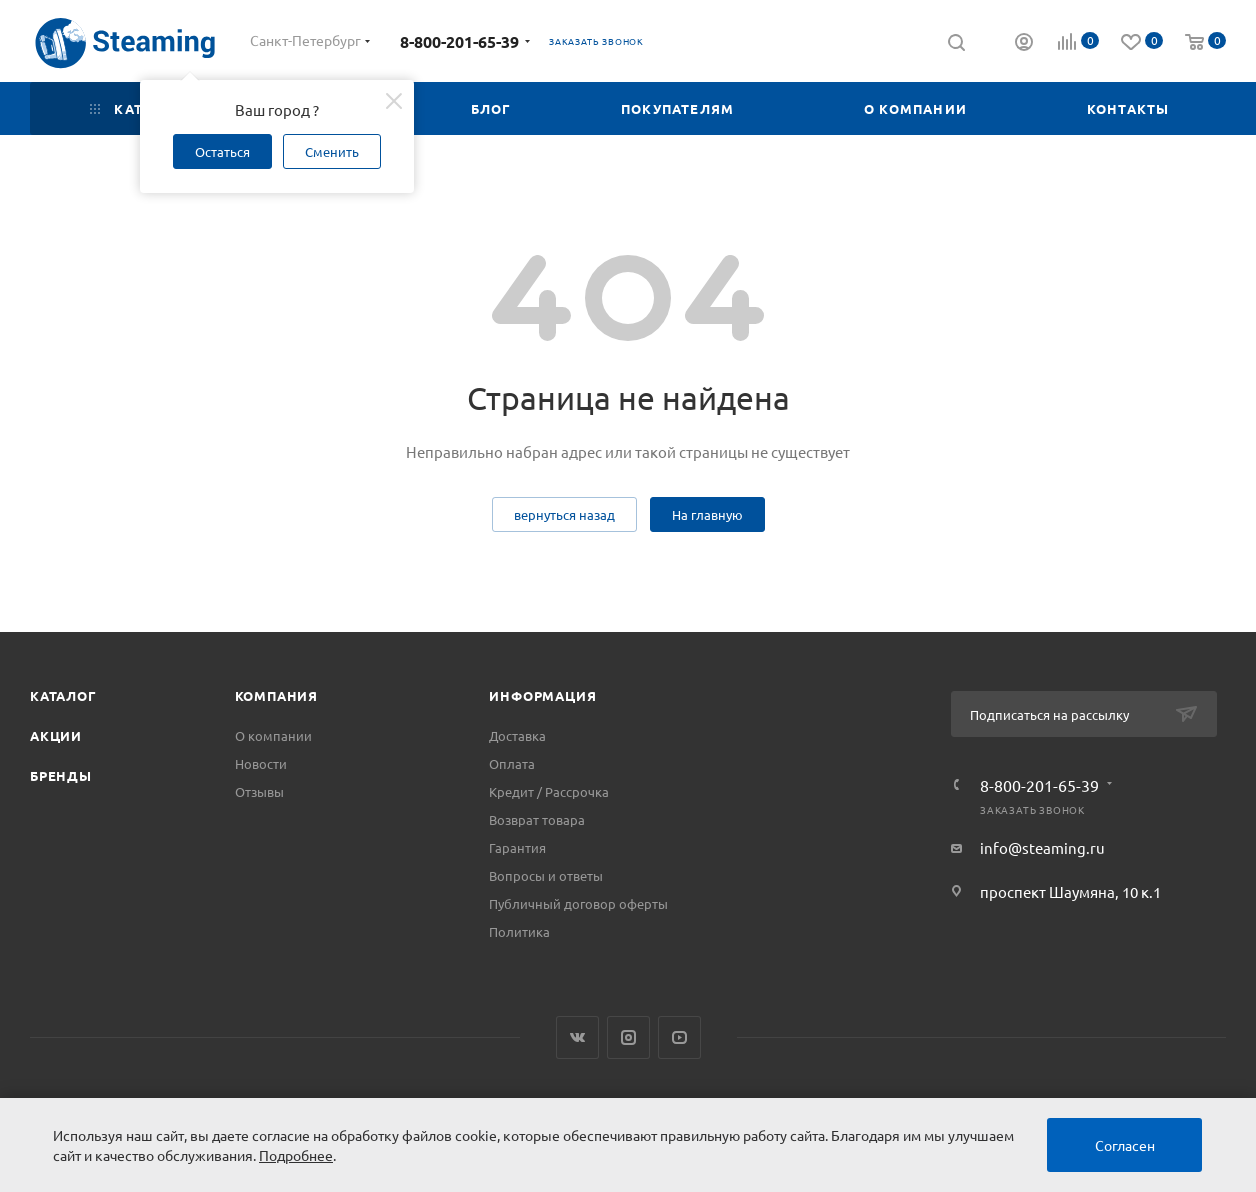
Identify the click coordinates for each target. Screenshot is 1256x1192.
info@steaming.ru (1042, 847)
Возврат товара (537, 819)
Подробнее (296, 1155)
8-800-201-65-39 (459, 41)
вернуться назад (564, 514)
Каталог (63, 695)
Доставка (517, 735)
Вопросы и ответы (546, 875)
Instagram (628, 1037)
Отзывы (259, 791)
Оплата (512, 763)
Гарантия (517, 847)
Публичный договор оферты (578, 903)
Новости (261, 763)
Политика (519, 931)
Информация (542, 695)
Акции (56, 735)
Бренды (61, 775)
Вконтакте (577, 1037)
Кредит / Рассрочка (549, 791)
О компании (273, 735)
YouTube (679, 1037)
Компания (276, 695)
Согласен (1125, 1145)
